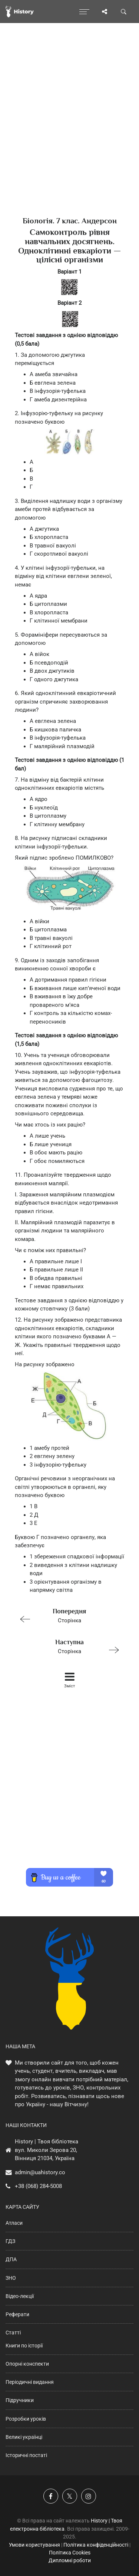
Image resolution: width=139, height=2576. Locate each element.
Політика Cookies (69, 2553)
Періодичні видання (30, 2382)
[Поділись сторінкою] (104, 11)
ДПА (11, 2259)
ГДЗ (10, 2241)
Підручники (20, 2400)
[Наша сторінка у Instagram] (88, 2496)
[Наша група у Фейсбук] (50, 2496)
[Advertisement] (69, 133)
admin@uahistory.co (40, 2172)
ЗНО (11, 2278)
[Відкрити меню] (84, 11)
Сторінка (66, 1615)
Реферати (17, 2314)
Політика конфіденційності (95, 2545)
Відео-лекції (20, 2296)
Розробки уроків (26, 2419)
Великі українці (24, 2437)
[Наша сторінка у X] (69, 2496)
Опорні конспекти (27, 2364)
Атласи (14, 2223)
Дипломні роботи (70, 2560)
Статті (13, 2333)
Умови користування (34, 2545)
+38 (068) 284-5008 (38, 2186)
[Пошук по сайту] (123, 11)
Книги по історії (24, 2346)
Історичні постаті (26, 2455)
